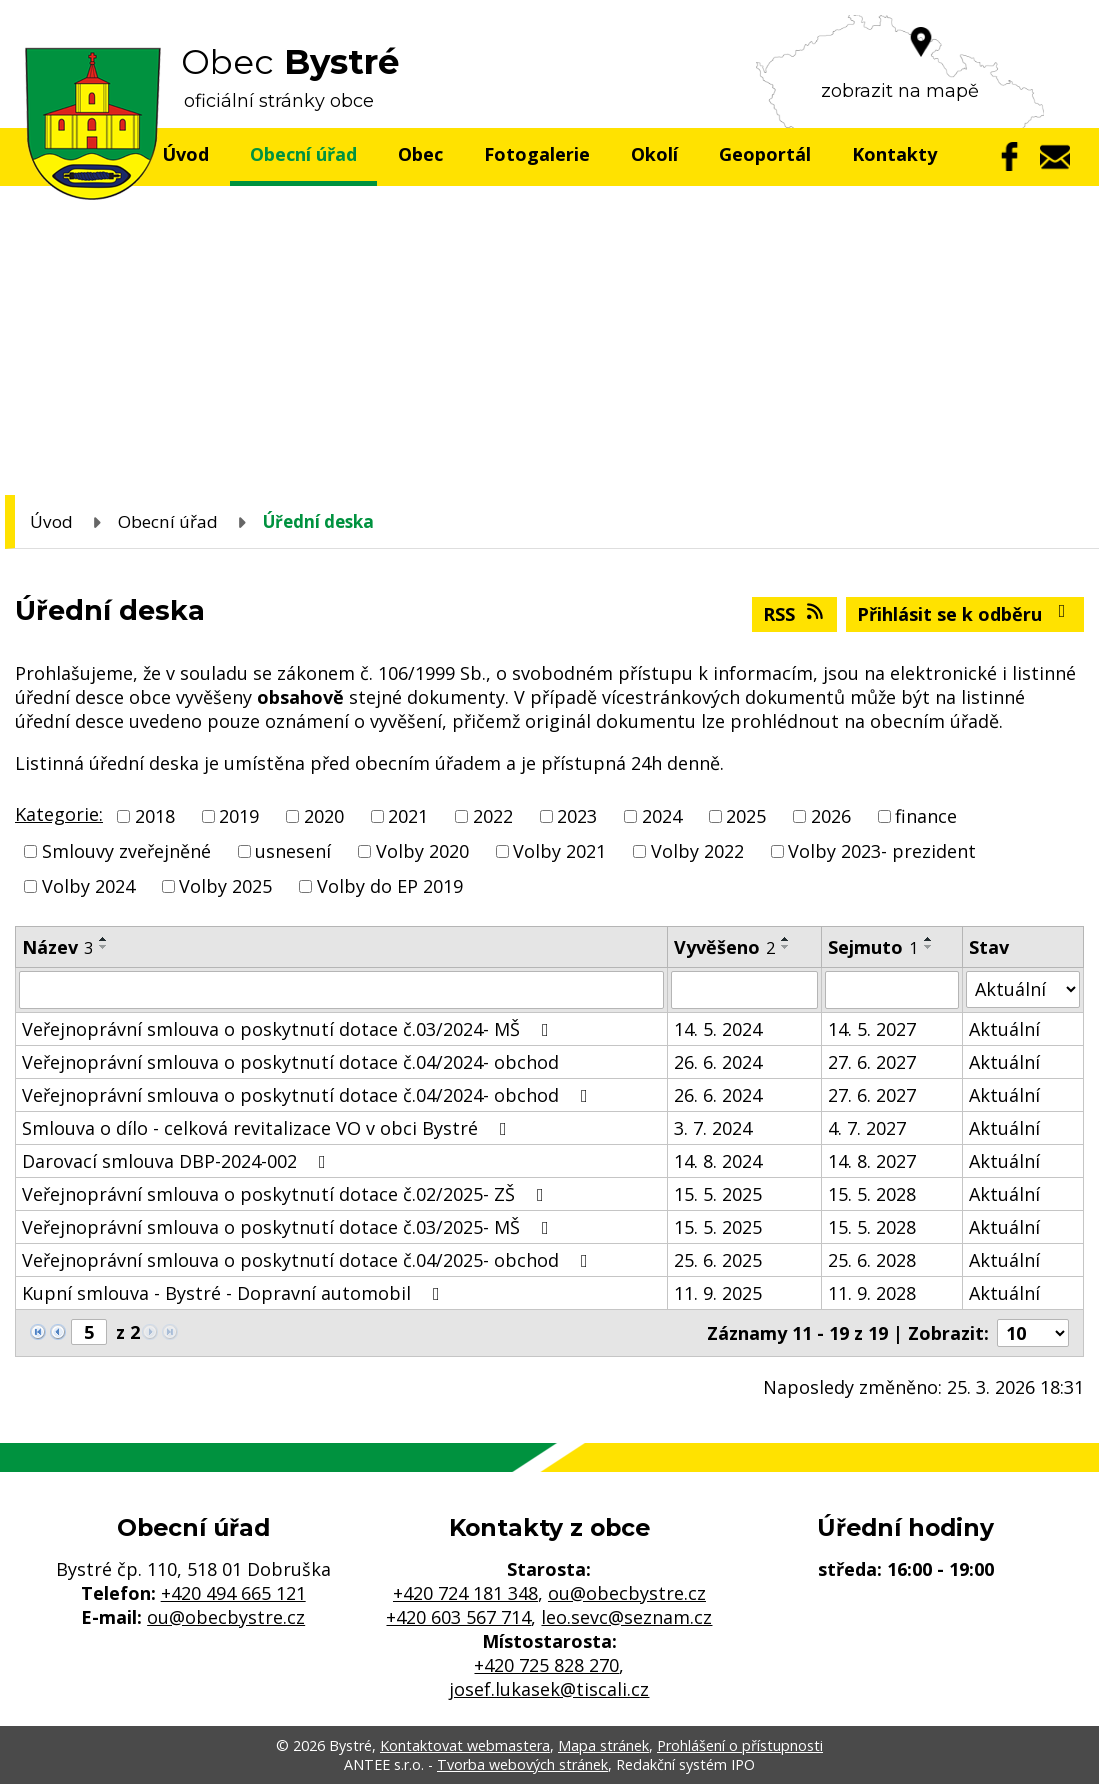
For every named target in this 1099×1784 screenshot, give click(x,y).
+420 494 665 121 (233, 1593)
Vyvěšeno (724, 947)
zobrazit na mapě (900, 91)
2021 (408, 816)
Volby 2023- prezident (882, 851)
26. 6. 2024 (718, 1062)
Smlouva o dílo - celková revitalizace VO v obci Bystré (268, 1128)
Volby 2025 (225, 887)
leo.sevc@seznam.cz (626, 1617)
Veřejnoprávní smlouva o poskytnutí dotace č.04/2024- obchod (290, 1062)
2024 (662, 816)
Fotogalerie (537, 154)
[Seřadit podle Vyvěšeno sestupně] (786, 947)
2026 (831, 816)
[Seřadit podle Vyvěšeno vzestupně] (786, 939)
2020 (324, 816)
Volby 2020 (422, 851)
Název (57, 947)
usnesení (293, 851)
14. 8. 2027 (872, 1161)
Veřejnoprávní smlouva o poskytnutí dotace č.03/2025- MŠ (289, 1227)
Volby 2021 (559, 851)
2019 (239, 816)
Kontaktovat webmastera (465, 1745)
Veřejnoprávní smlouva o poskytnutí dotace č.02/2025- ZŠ (287, 1194)
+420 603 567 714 (458, 1617)
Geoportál (765, 154)
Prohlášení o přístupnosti (740, 1745)
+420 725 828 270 (546, 1665)
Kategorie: (59, 814)
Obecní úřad (303, 154)
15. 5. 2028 (872, 1194)
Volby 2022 (697, 851)
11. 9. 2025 (718, 1293)
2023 (577, 816)
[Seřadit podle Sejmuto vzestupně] (929, 939)
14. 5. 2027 (872, 1029)
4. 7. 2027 (867, 1128)
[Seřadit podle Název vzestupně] (104, 939)
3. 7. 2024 (713, 1128)
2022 (493, 816)
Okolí (654, 154)
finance (926, 816)
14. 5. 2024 (718, 1029)
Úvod (185, 154)
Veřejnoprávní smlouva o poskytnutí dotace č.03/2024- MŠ (289, 1029)
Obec (420, 154)
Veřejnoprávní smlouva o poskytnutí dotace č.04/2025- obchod (309, 1260)
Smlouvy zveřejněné (126, 851)
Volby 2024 (88, 887)
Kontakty (894, 154)
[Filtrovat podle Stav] (1023, 989)
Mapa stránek (603, 1745)
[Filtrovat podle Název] (341, 990)
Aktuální (1004, 1029)
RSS (795, 614)
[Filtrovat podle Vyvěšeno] (744, 990)
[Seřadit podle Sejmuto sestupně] (929, 947)
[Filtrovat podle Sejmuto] (892, 990)
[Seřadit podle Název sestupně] (104, 947)
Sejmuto (873, 947)
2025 (746, 816)
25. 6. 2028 (872, 1260)
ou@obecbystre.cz (226, 1617)
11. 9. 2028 (872, 1293)
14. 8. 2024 (718, 1161)
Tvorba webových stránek (522, 1764)
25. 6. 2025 (718, 1260)
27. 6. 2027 (872, 1062)
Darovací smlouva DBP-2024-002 (178, 1161)
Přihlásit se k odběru (965, 614)
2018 (155, 816)
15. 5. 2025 (718, 1194)
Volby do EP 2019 (390, 887)
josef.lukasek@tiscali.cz (549, 1689)
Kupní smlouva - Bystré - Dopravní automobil (235, 1293)
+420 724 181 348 (465, 1593)
